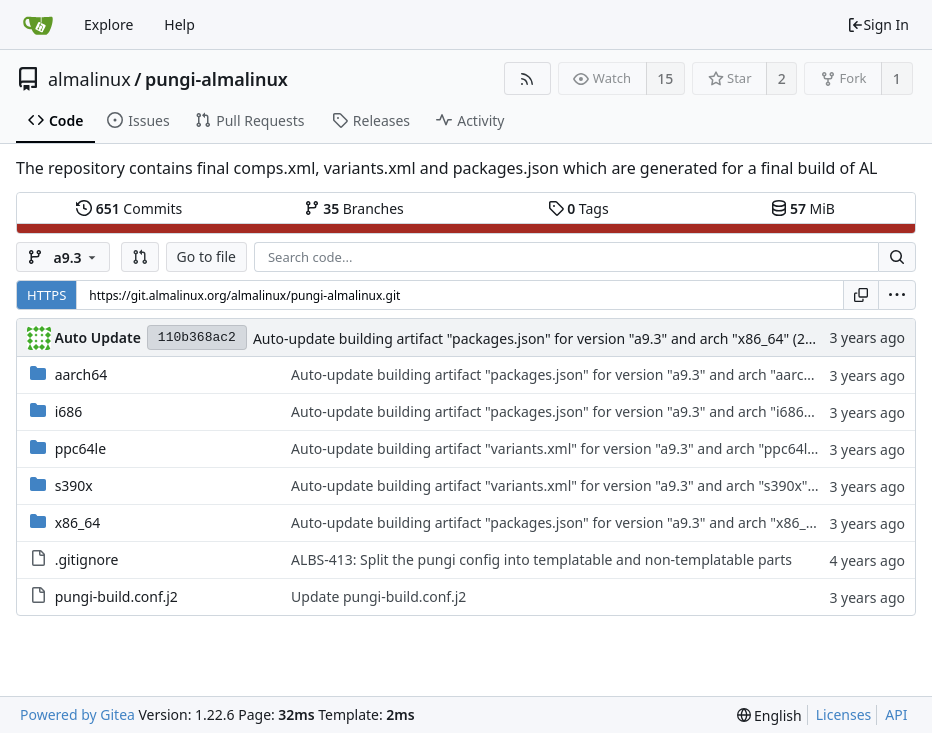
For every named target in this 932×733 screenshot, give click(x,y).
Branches (354, 208)
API (896, 714)
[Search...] (897, 257)
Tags (578, 208)
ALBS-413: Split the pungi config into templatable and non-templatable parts (541, 559)
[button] (140, 257)
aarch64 (81, 374)
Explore (108, 24)
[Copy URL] (861, 295)
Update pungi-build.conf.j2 (378, 596)
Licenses (844, 714)
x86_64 (78, 522)
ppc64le (80, 448)
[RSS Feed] (527, 78)
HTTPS (46, 295)
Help (179, 24)
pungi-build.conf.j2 (116, 596)
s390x (74, 485)
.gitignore (87, 559)
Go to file (206, 256)
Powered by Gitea (77, 714)
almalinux (89, 79)
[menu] (897, 295)
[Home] (38, 25)
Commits (129, 208)
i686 (69, 411)
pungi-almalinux (216, 79)
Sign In (878, 24)
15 (665, 78)
